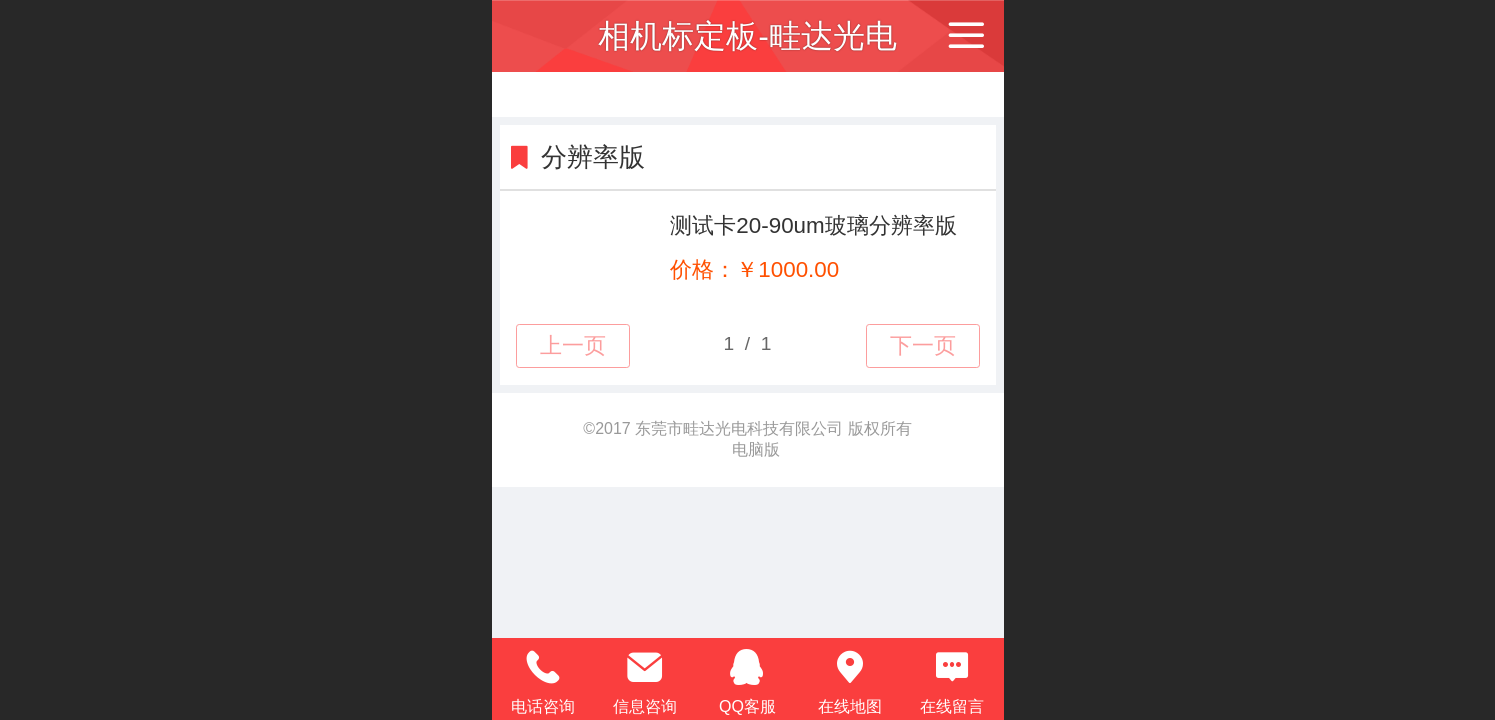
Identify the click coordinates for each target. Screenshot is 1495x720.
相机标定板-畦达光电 (747, 36)
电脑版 (756, 449)
